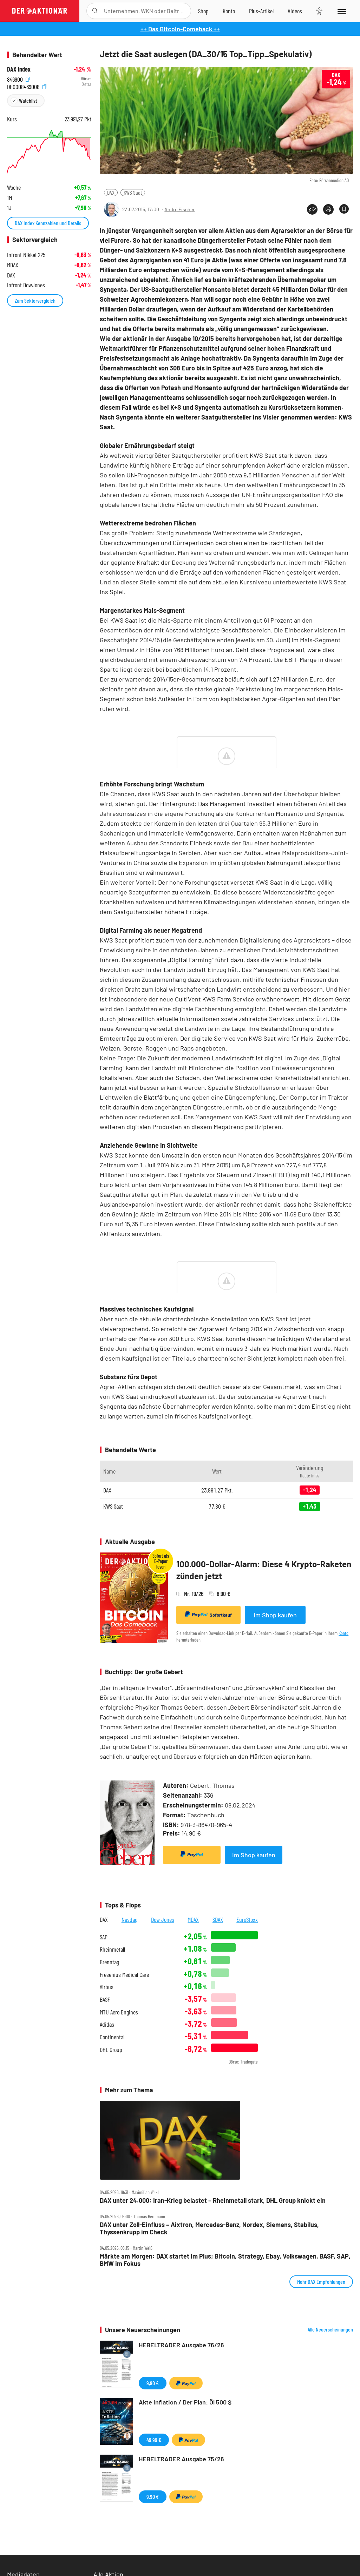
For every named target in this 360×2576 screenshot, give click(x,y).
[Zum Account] (229, 11)
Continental (112, 2037)
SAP (103, 1937)
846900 (18, 79)
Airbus (106, 1987)
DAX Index (19, 69)
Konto (343, 1633)
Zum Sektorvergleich (35, 300)
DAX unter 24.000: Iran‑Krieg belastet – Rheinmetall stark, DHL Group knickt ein (213, 2200)
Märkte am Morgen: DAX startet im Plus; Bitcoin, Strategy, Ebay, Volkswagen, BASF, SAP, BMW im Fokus (225, 2260)
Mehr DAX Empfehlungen (321, 2281)
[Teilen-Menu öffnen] (312, 209)
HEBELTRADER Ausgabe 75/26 (181, 2459)
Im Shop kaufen (275, 1615)
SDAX (217, 1919)
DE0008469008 (26, 86)
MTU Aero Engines (119, 2012)
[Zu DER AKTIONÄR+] (261, 11)
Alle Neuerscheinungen (330, 2329)
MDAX (193, 1919)
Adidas (107, 2024)
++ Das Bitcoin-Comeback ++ (180, 29)
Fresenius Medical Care (124, 1974)
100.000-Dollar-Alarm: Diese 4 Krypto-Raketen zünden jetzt (263, 1570)
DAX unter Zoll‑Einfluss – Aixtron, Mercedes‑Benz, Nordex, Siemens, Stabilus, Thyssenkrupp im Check (209, 2228)
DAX (110, 192)
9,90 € (152, 2383)
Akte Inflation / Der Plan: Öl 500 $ (185, 2402)
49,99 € (153, 2439)
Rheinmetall (112, 1949)
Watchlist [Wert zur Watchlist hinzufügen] (28, 100)
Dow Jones (162, 1919)
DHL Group (111, 2049)
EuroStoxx (247, 1919)
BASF (105, 1999)
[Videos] (295, 11)
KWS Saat (133, 192)
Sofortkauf (208, 1614)
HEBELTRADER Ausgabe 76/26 (181, 2345)
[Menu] (341, 11)
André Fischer (179, 209)
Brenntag (109, 1962)
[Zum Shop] (203, 11)
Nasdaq (130, 1919)
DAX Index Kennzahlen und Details (48, 223)
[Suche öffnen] (95, 11)
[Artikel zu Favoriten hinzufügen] (344, 209)
